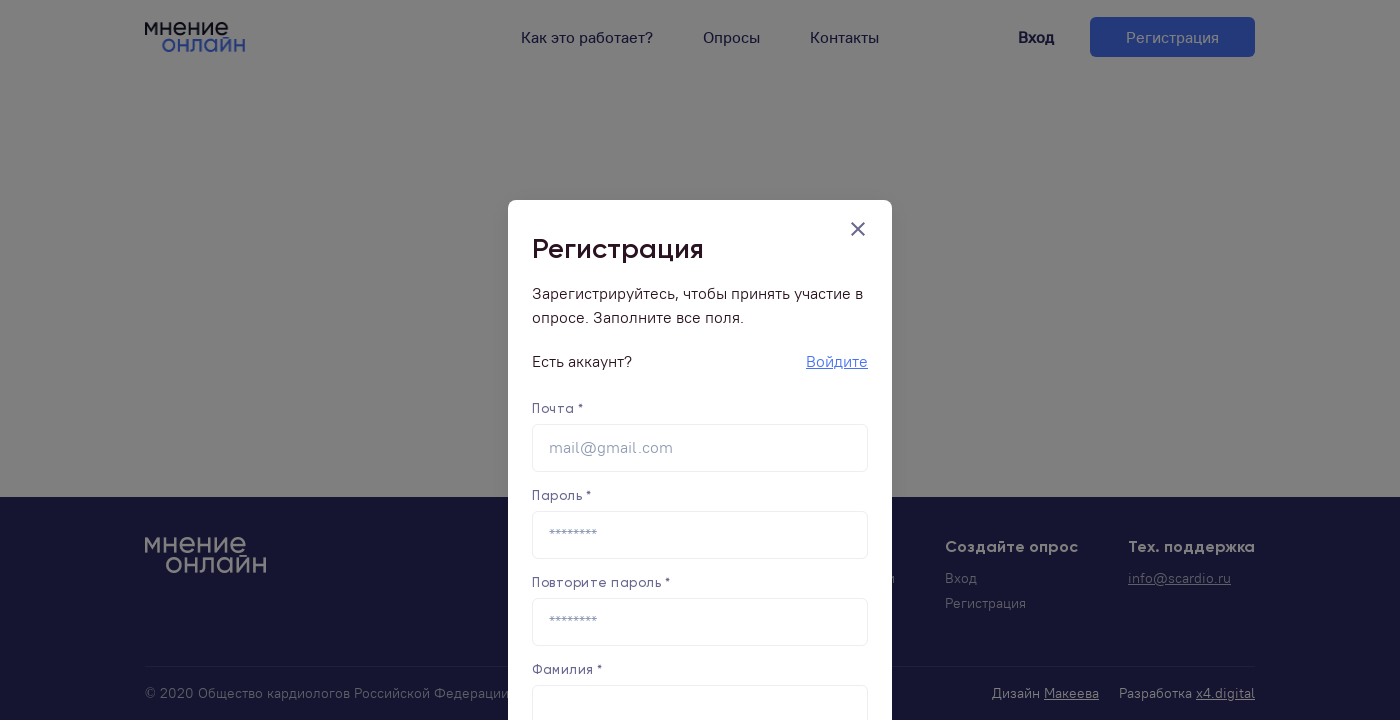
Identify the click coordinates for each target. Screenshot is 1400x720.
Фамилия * (567, 669)
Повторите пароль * (601, 582)
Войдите (837, 361)
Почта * (558, 408)
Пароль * (561, 495)
